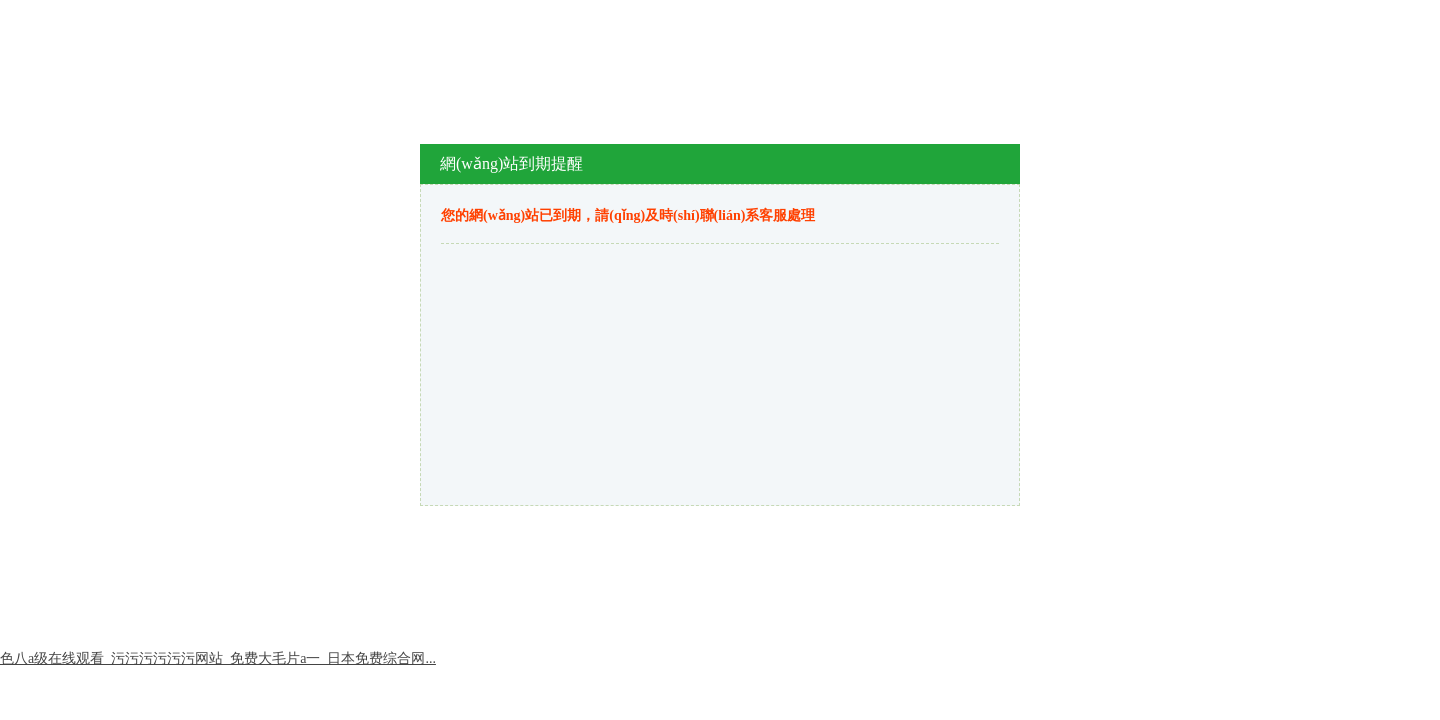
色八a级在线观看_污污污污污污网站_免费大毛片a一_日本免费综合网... (218, 658)
